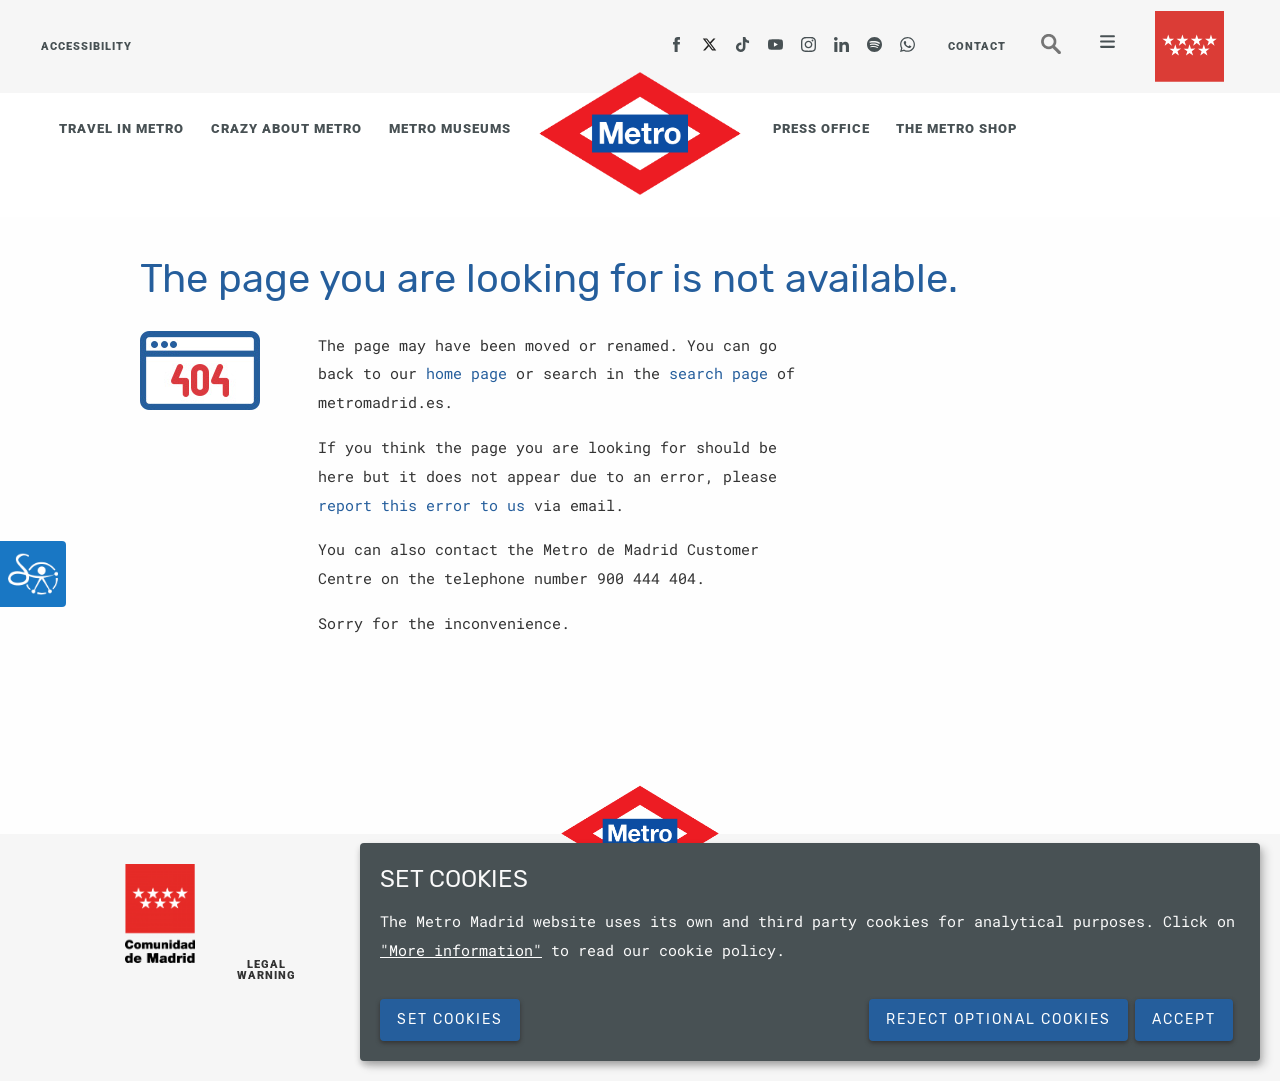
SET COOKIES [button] (450, 1019)
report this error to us (421, 505)
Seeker (1065, 52)
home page (466, 373)
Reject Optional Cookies (998, 1019)
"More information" (461, 950)
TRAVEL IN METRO (121, 128)
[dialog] (810, 952)
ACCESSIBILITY (85, 46)
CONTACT (977, 46)
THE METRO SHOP (956, 128)
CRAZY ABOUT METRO (286, 128)
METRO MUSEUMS (450, 128)
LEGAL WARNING (266, 971)
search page (718, 373)
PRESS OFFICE (821, 128)
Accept (1184, 1019)
